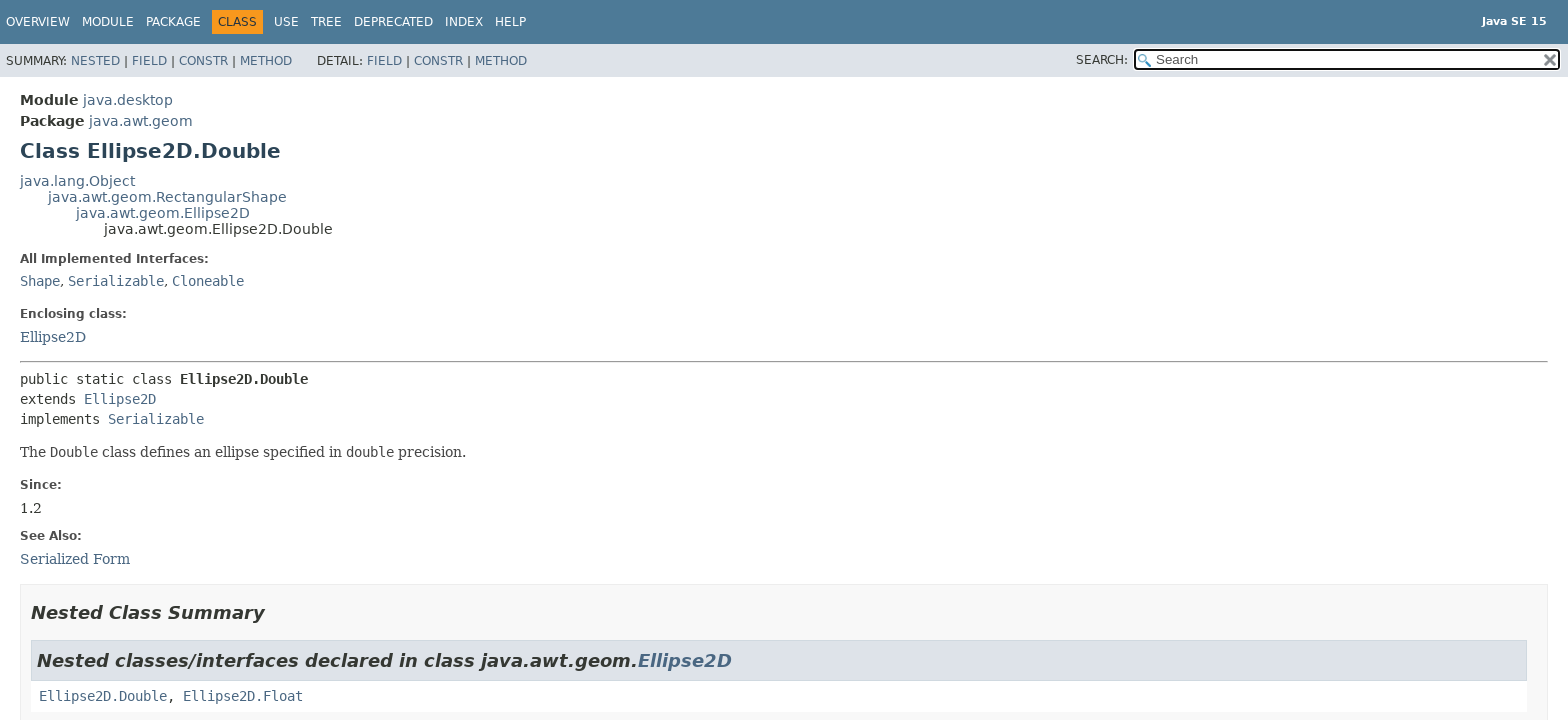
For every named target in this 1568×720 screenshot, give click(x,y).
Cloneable (208, 281)
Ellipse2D (53, 337)
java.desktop (128, 100)
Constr (203, 61)
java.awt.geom (141, 121)
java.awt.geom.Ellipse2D (163, 213)
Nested (95, 61)
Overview (38, 22)
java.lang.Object (77, 181)
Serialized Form (75, 559)
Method (266, 61)
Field (149, 61)
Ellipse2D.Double (103, 696)
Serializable (116, 281)
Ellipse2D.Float (243, 696)
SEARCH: (1102, 60)
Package (173, 22)
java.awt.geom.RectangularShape (167, 197)
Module (108, 22)
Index (464, 22)
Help (510, 22)
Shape (40, 281)
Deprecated (393, 22)
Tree (326, 22)
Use (286, 22)
